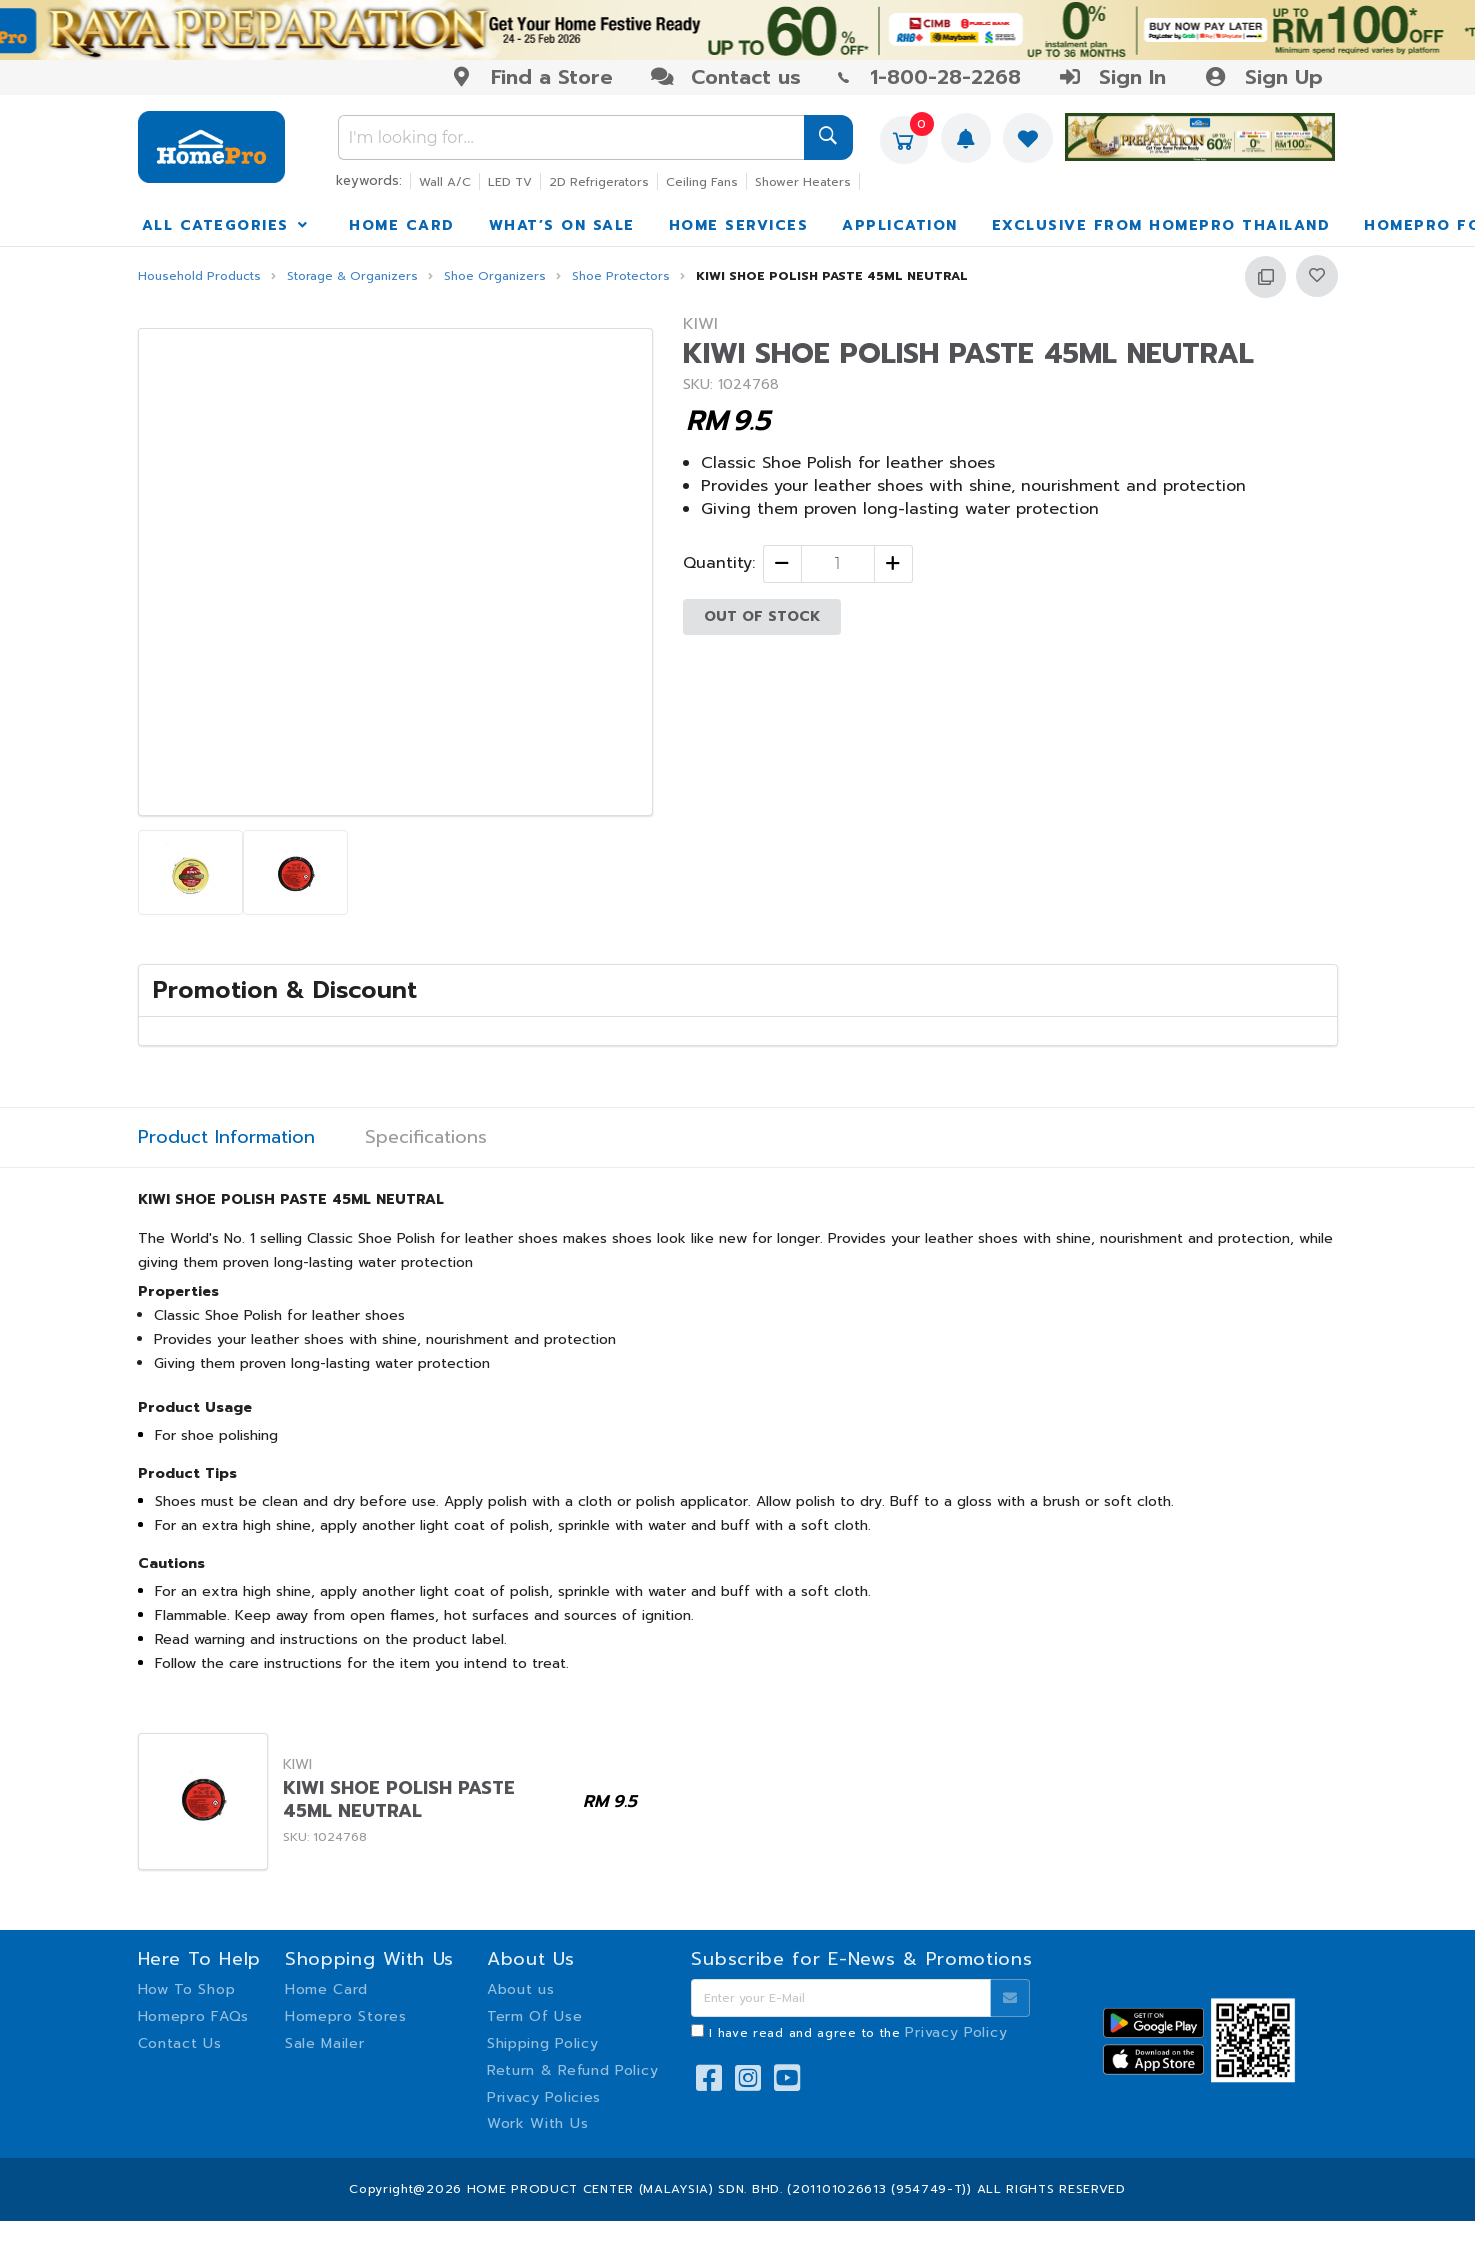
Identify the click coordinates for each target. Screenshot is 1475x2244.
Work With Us (537, 2123)
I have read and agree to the (858, 2033)
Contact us (725, 77)
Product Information (226, 1137)
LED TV (510, 182)
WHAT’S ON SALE (562, 225)
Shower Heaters (803, 182)
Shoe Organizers (495, 276)
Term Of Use (535, 2016)
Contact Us (180, 2043)
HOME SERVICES (739, 225)
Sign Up (1262, 77)
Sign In (1112, 77)
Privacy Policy (956, 2032)
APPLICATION (900, 225)
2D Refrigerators (599, 182)
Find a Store (531, 77)
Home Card (326, 1989)
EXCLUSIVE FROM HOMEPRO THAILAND (1161, 225)
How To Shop (187, 1989)
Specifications (426, 1137)
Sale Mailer (325, 2043)
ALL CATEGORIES (227, 225)
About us (521, 1989)
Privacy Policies (544, 2097)
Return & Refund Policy (572, 2070)
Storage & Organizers (352, 276)
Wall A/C (445, 182)
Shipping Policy (543, 2043)
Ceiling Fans (702, 182)
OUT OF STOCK (762, 616)
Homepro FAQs (193, 2016)
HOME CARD (402, 225)
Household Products (199, 276)
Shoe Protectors (621, 276)
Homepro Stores (346, 2016)
